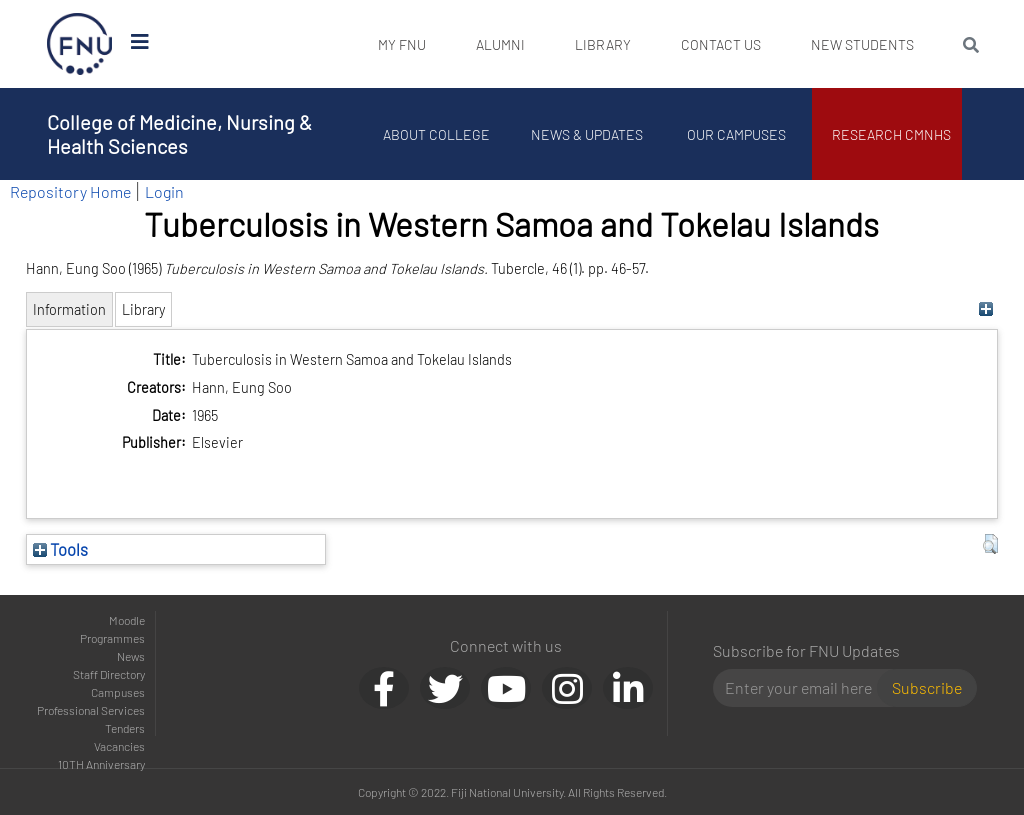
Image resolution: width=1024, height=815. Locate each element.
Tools (60, 549)
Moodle (127, 620)
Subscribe (927, 687)
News (131, 656)
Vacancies (119, 746)
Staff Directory (109, 674)
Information (69, 309)
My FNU (402, 44)
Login (164, 191)
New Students (862, 44)
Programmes (112, 638)
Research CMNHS (892, 134)
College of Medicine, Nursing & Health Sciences (179, 134)
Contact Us (721, 44)
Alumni (500, 44)
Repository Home (70, 191)
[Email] (803, 688)
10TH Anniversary (101, 764)
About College (437, 134)
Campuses (118, 692)
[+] (985, 309)
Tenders (125, 728)
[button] (990, 544)
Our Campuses (737, 134)
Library (603, 44)
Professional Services (91, 710)
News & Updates (587, 134)
